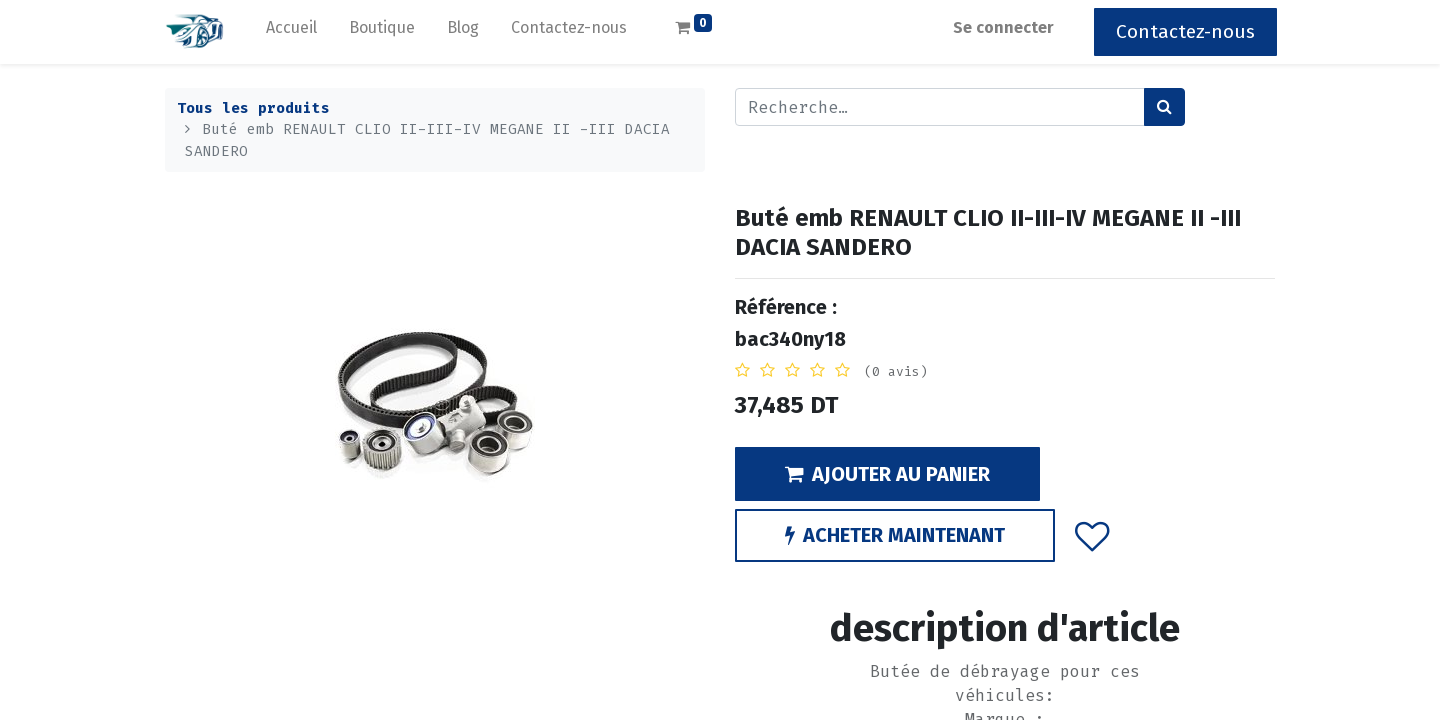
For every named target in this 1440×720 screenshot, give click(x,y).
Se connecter (1001, 27)
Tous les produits (253, 108)
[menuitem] (293, 32)
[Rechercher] (1164, 107)
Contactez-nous (1183, 31)
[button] (1092, 535)
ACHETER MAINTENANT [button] (895, 535)
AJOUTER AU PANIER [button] (887, 474)
